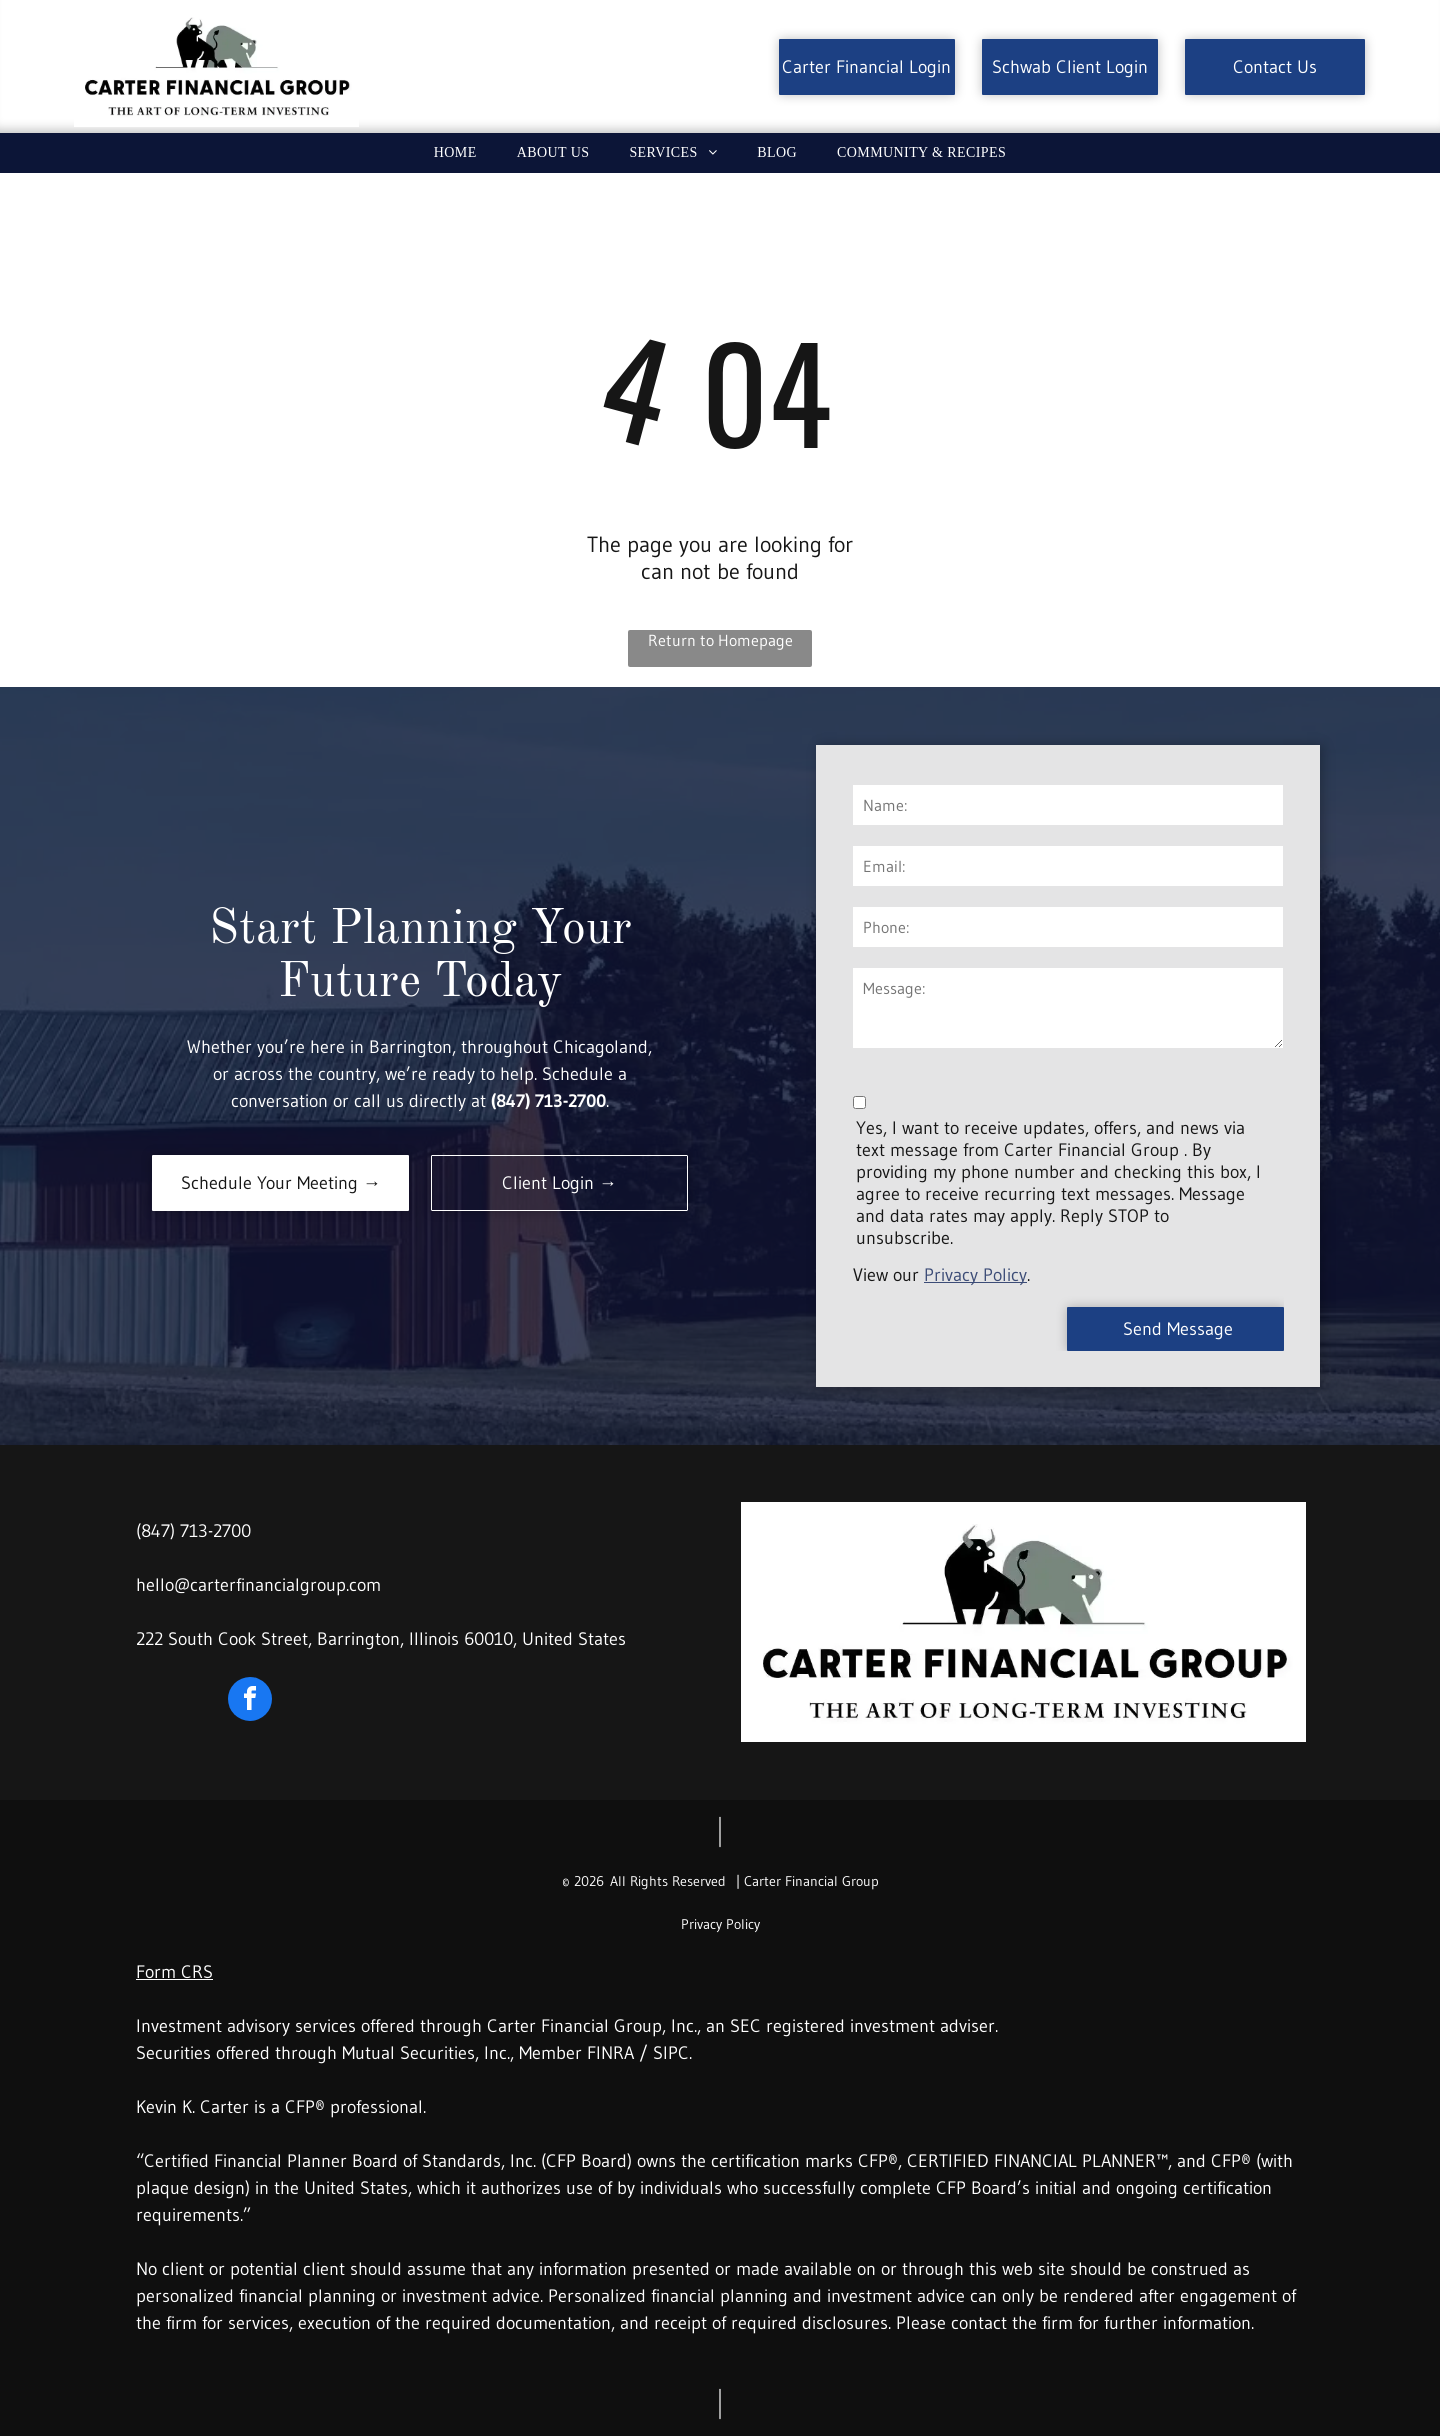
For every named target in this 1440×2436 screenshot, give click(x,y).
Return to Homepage (720, 640)
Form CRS (174, 1972)
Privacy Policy (975, 1275)
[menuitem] (455, 153)
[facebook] (250, 1701)
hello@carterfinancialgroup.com (258, 1585)
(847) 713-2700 (193, 1531)
